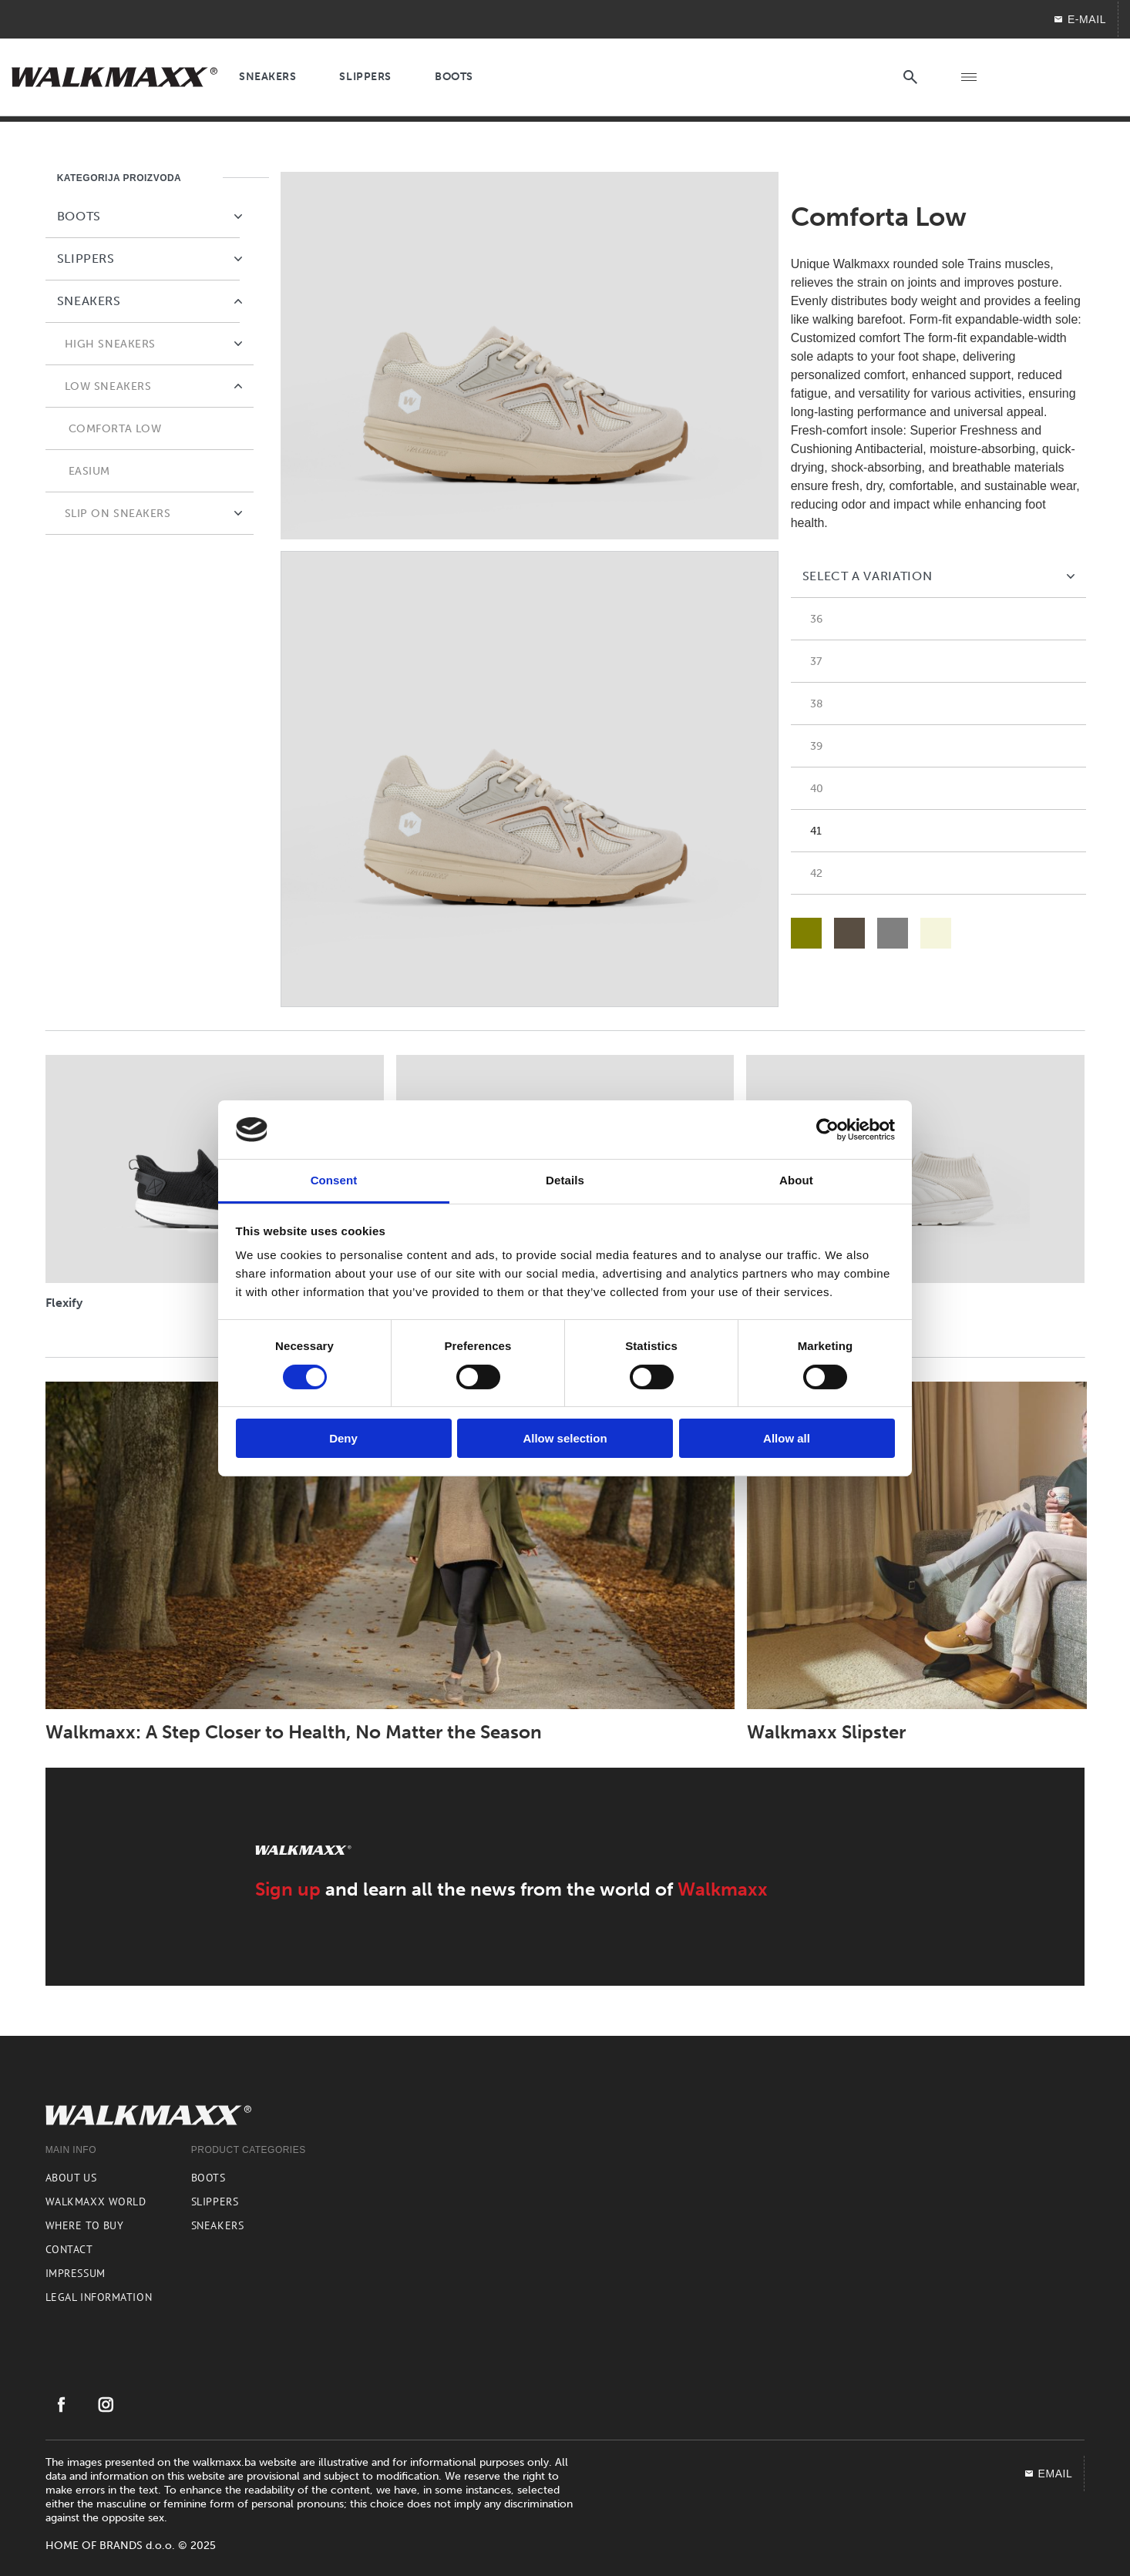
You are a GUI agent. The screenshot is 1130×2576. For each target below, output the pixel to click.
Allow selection (565, 1438)
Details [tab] (565, 1180)
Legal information (99, 2297)
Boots (208, 2178)
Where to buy (84, 2225)
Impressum (75, 2273)
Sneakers (217, 2225)
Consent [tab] (334, 1180)
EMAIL (1048, 2473)
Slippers (214, 2201)
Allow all (786, 1438)
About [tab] (796, 1180)
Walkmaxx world (95, 2201)
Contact (69, 2249)
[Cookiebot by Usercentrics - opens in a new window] (827, 1129)
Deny (343, 1438)
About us (70, 2178)
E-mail (1079, 19)
